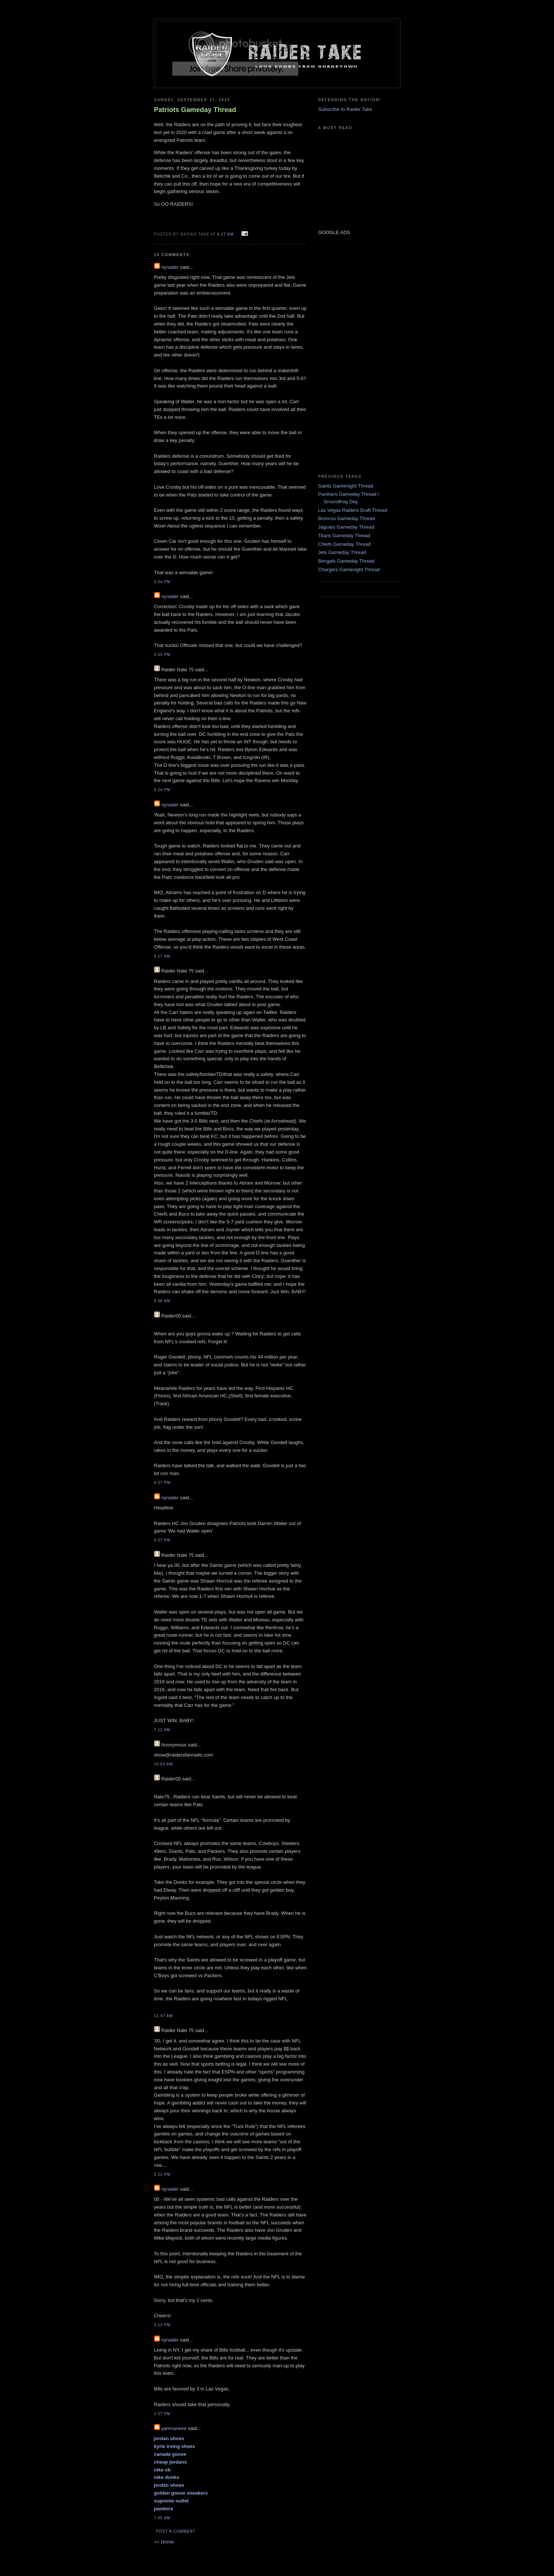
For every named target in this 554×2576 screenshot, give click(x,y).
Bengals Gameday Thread (346, 561)
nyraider (170, 267)
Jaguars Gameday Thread (346, 527)
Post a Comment (175, 2531)
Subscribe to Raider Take (345, 109)
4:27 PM (162, 1483)
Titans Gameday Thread (344, 535)
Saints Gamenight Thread (345, 486)
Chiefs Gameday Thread (344, 544)
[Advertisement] (340, 354)
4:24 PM (162, 790)
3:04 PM (162, 582)
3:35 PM (162, 655)
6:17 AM (162, 956)
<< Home (164, 2542)
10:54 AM (163, 1764)
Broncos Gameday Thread (346, 518)
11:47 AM (163, 2016)
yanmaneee (174, 2428)
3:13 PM (162, 2325)
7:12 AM (162, 1730)
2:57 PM (162, 2414)
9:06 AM (162, 1301)
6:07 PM (162, 1540)
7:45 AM (162, 2518)
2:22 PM (162, 2174)
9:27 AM (225, 234)
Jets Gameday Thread (342, 552)
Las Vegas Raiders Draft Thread (352, 510)
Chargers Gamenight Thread (349, 569)
